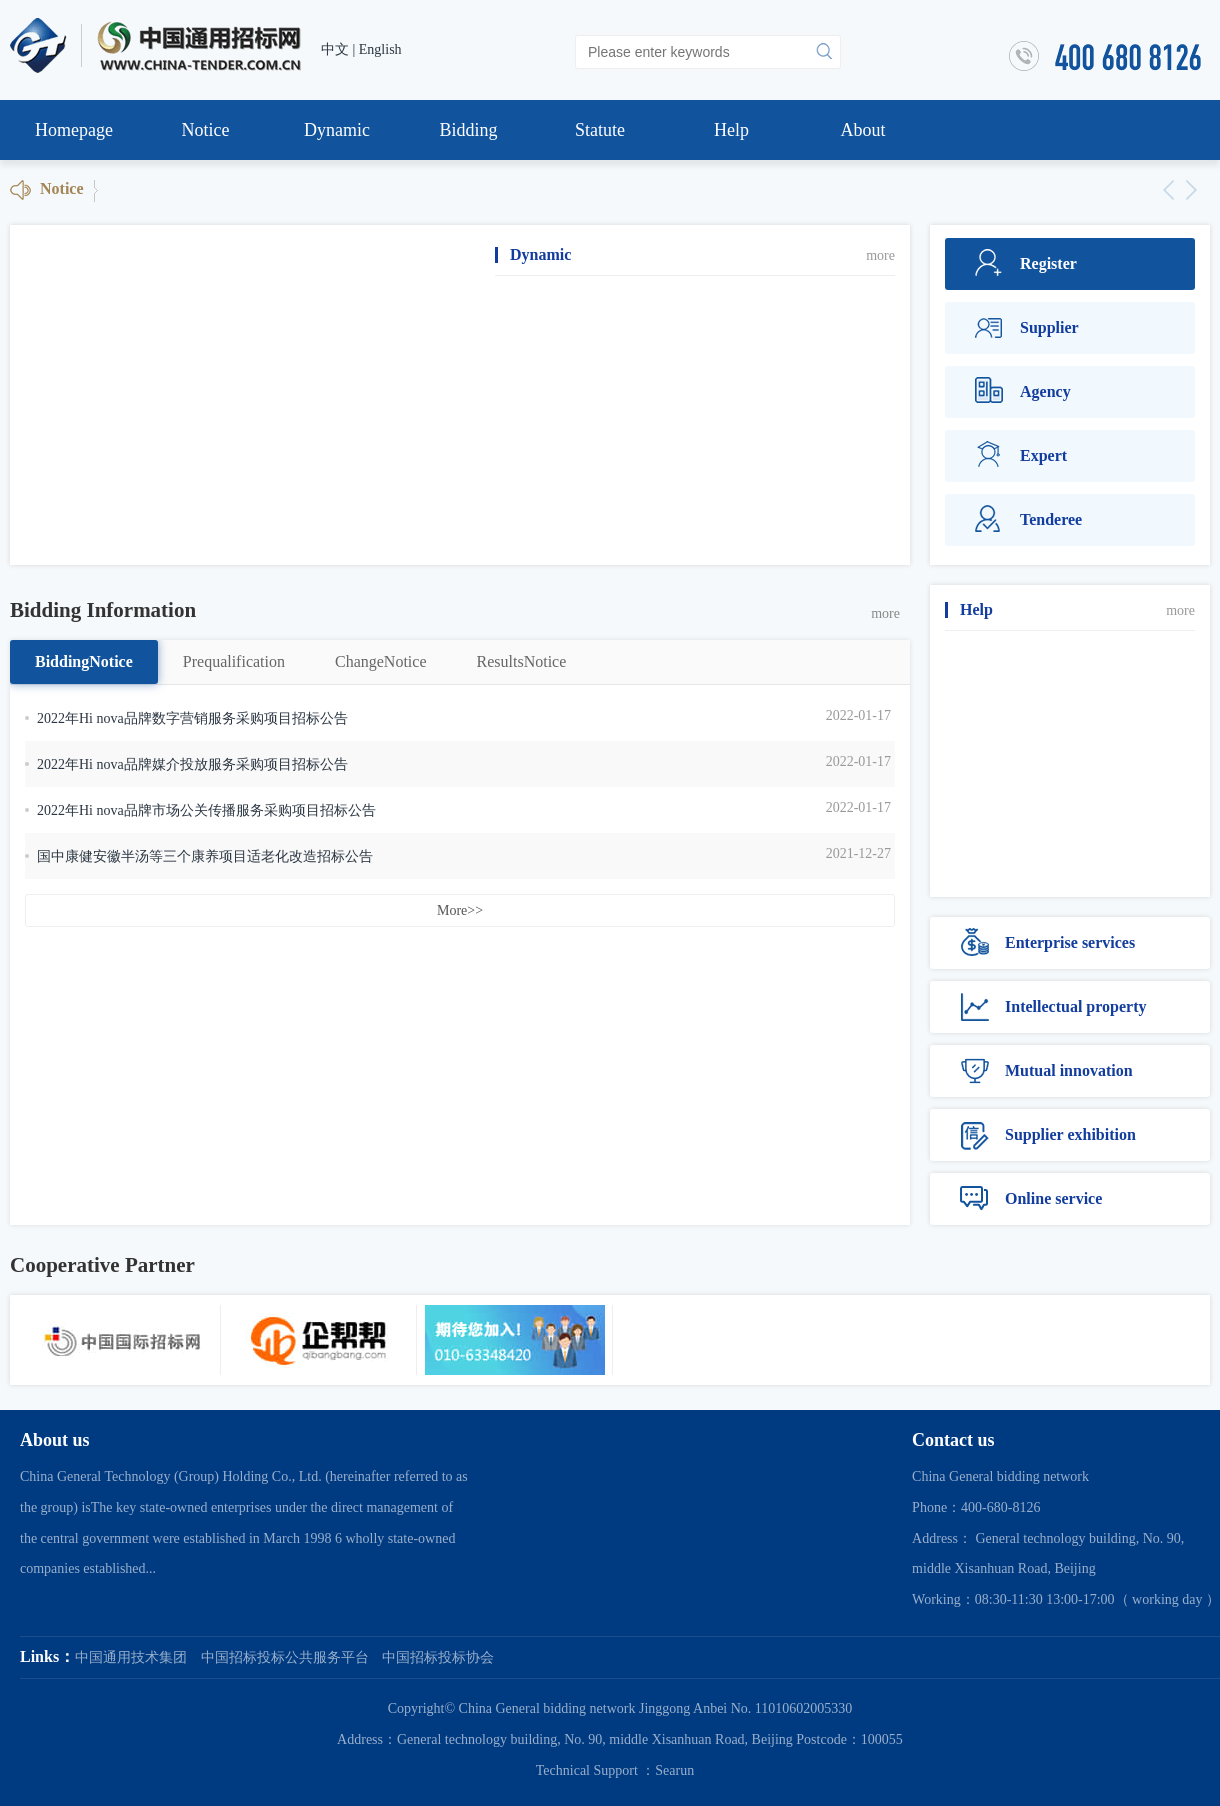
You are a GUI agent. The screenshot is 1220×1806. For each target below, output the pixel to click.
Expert (1021, 456)
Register (1026, 264)
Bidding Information (103, 610)
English (380, 49)
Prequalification (234, 661)
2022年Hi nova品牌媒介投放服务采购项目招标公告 (192, 764)
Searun (674, 1770)
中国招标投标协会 (438, 1657)
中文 (335, 49)
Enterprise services (1047, 943)
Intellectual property (1053, 1007)
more (880, 255)
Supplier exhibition (1048, 1135)
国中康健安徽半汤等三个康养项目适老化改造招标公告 (205, 856)
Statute (600, 130)
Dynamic (337, 130)
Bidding (468, 130)
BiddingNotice (84, 661)
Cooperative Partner (102, 1265)
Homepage (74, 130)
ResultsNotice (522, 661)
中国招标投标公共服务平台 (285, 1657)
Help (731, 130)
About (863, 130)
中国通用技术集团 (131, 1657)
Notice (206, 130)
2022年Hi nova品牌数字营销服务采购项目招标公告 (192, 718)
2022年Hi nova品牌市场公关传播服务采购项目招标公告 (206, 810)
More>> (460, 910)
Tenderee (1028, 520)
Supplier (1027, 328)
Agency (1023, 392)
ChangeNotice (381, 661)
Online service (1031, 1199)
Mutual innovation (1046, 1071)
